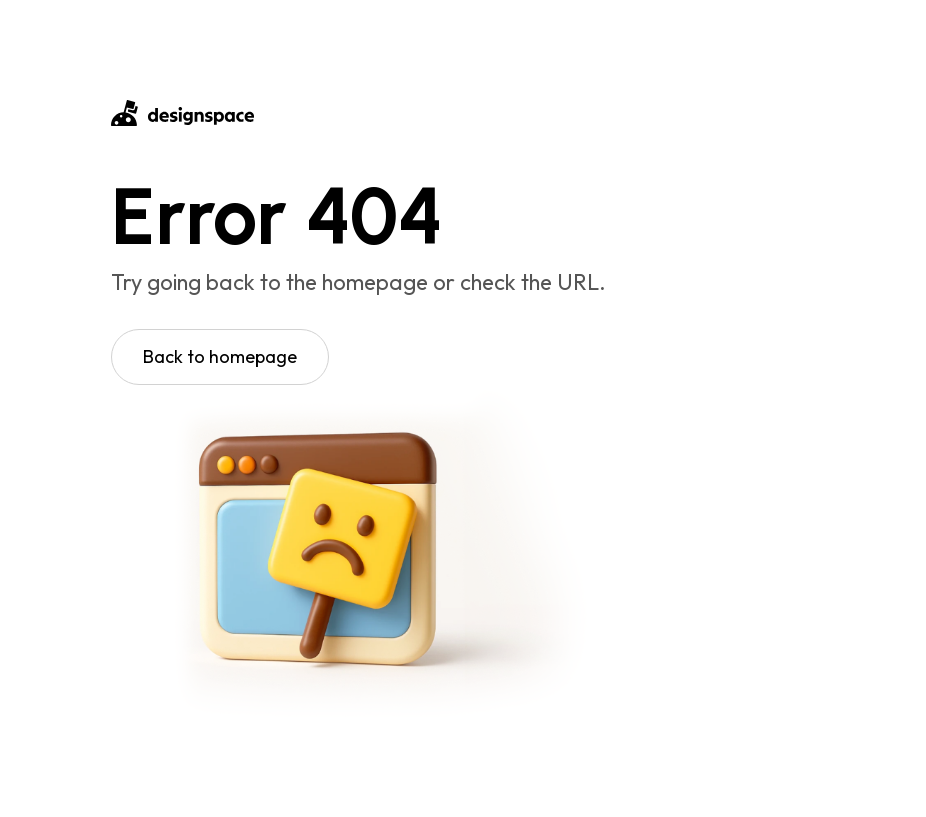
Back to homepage (220, 356)
